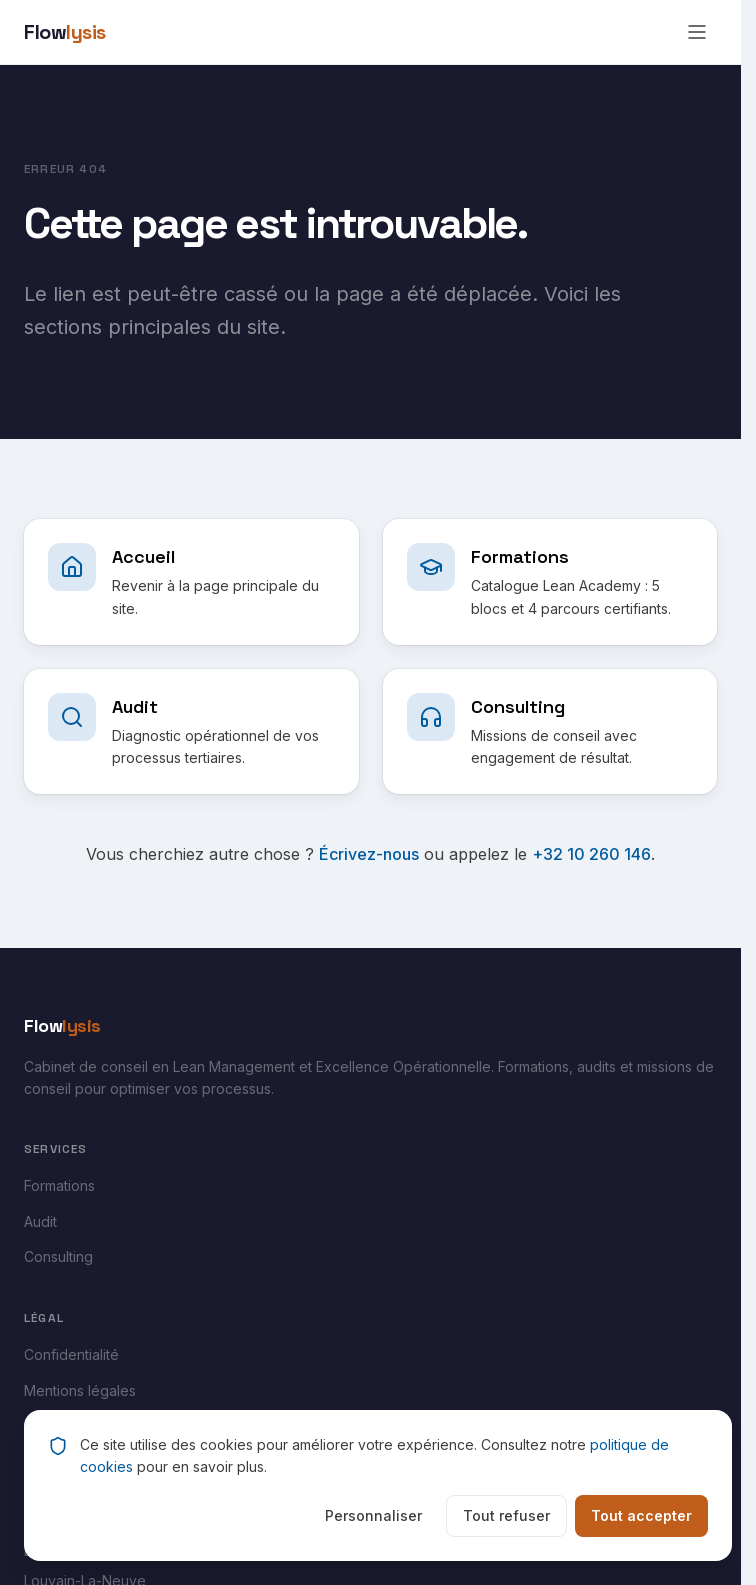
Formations (59, 1185)
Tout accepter (641, 1515)
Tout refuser (506, 1515)
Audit (40, 1221)
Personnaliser (373, 1515)
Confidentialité (71, 1354)
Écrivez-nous (369, 854)
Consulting (58, 1256)
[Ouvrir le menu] (697, 32)
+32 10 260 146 (591, 854)
